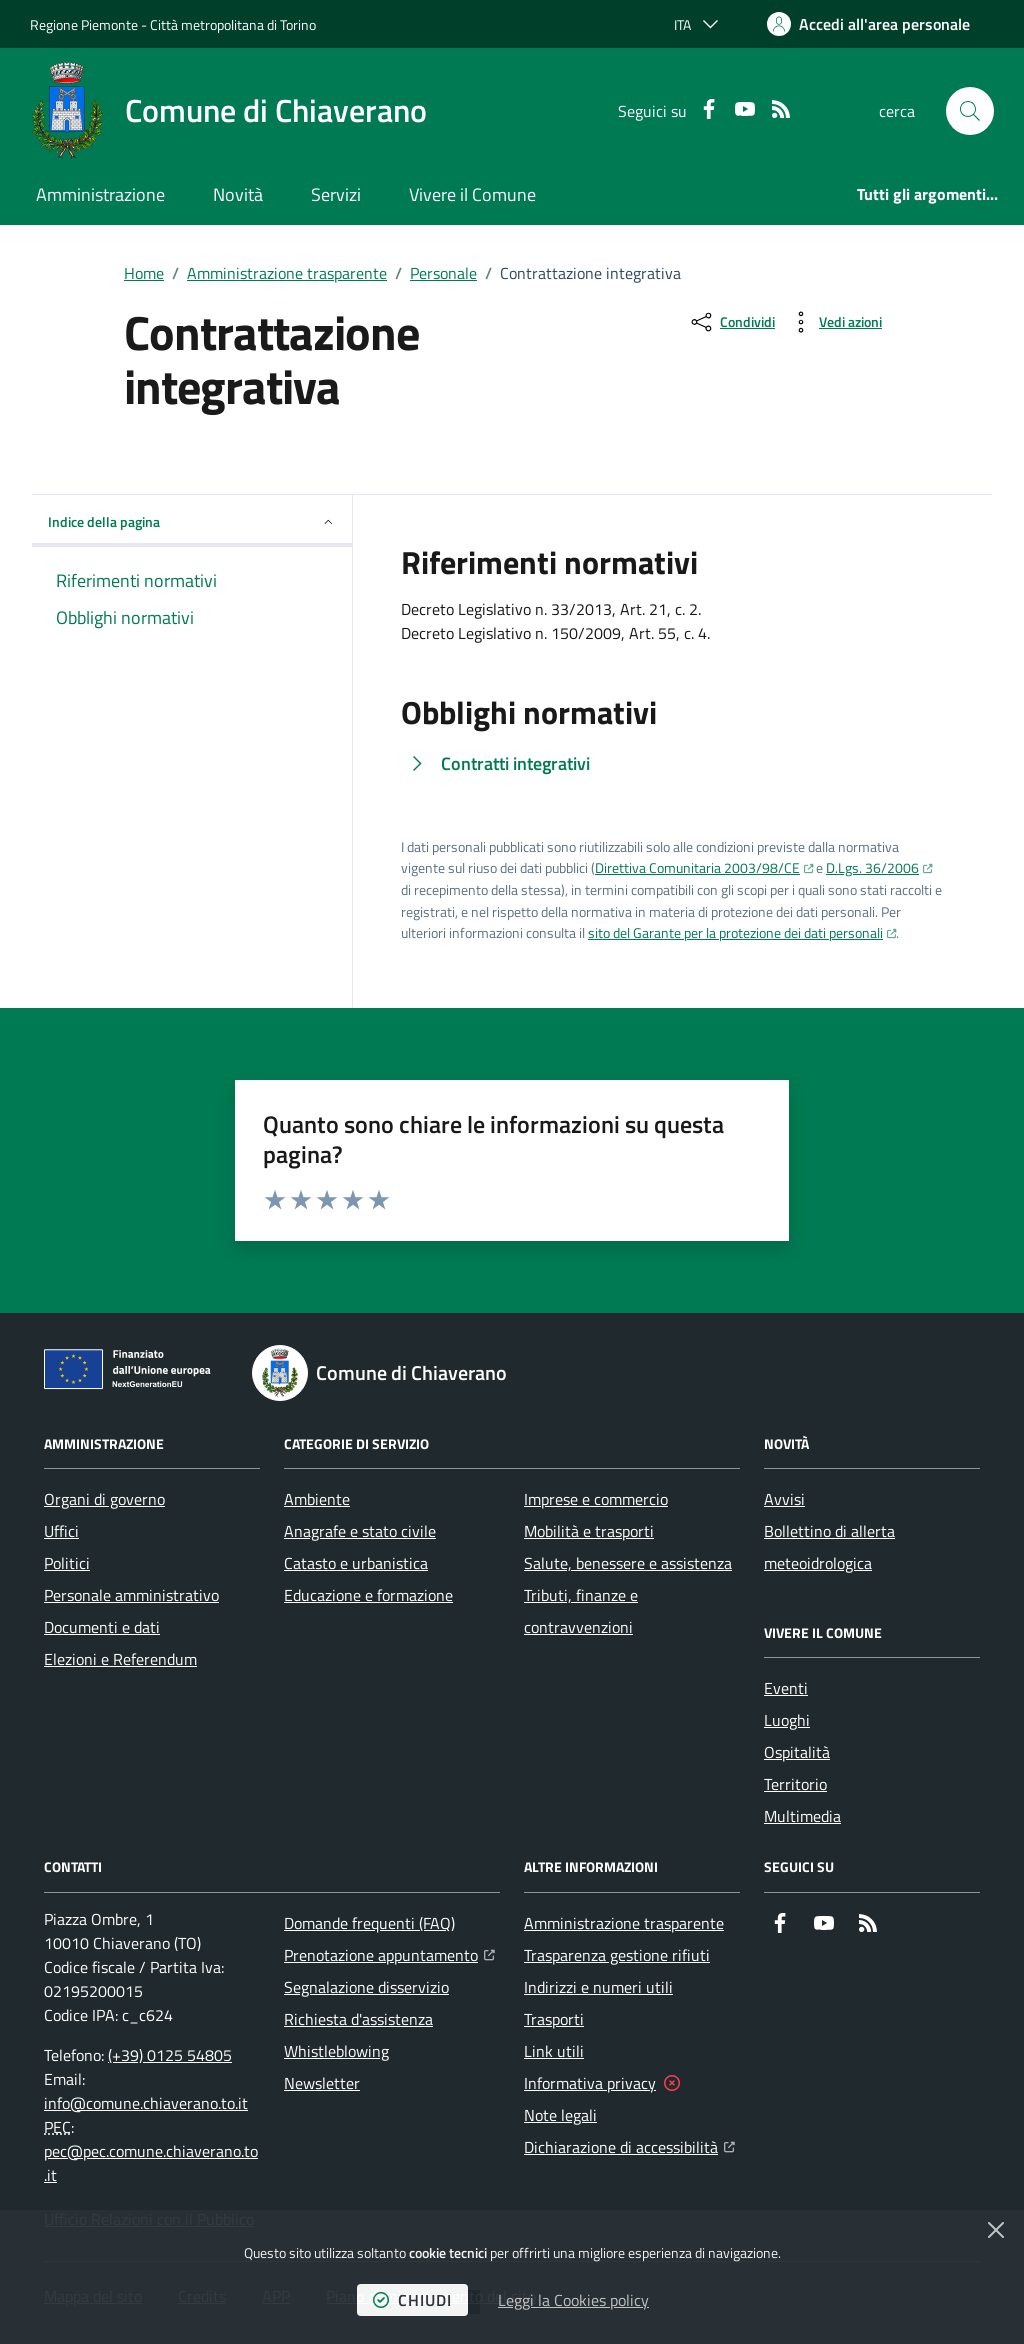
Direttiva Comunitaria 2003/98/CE (697, 867)
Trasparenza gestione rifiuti (617, 1955)
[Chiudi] (996, 2230)
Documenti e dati (102, 1627)
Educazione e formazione (368, 1595)
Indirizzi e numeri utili (598, 1987)
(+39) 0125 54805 (170, 2055)
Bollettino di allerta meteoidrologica (829, 1547)
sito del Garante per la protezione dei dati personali (735, 932)
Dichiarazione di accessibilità (629, 2145)
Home (144, 273)
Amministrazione (100, 194)
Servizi (336, 194)
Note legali (560, 2115)
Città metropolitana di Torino (233, 24)
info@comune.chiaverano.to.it (146, 2103)
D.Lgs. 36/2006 (872, 867)
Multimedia (802, 1816)
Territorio (795, 1784)
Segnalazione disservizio (366, 1987)
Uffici (61, 1531)
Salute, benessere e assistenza (628, 1563)
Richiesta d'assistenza (358, 2019)
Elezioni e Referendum (120, 1659)
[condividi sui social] (731, 322)
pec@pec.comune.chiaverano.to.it (151, 2163)
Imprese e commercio (596, 1499)
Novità (238, 194)
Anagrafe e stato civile (360, 1531)
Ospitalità (797, 1752)
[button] (970, 111)
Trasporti (554, 2019)
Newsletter (322, 2083)
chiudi (412, 2300)
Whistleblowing (336, 2051)
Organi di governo (104, 1499)
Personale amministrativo (131, 1595)
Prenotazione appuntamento (389, 1953)
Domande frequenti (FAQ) (369, 1923)
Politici (67, 1563)
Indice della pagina (192, 521)
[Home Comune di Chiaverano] (228, 111)
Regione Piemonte (84, 24)
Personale (443, 273)
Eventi (786, 1688)
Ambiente (317, 1499)
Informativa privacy (590, 2083)
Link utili (554, 2051)
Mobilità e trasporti (589, 1531)
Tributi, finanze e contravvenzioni (581, 1611)
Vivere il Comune (472, 194)
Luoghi (787, 1720)
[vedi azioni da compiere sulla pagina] (834, 322)
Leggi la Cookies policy (573, 2300)
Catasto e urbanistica (356, 1563)
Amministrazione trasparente (287, 273)
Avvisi (784, 1499)
